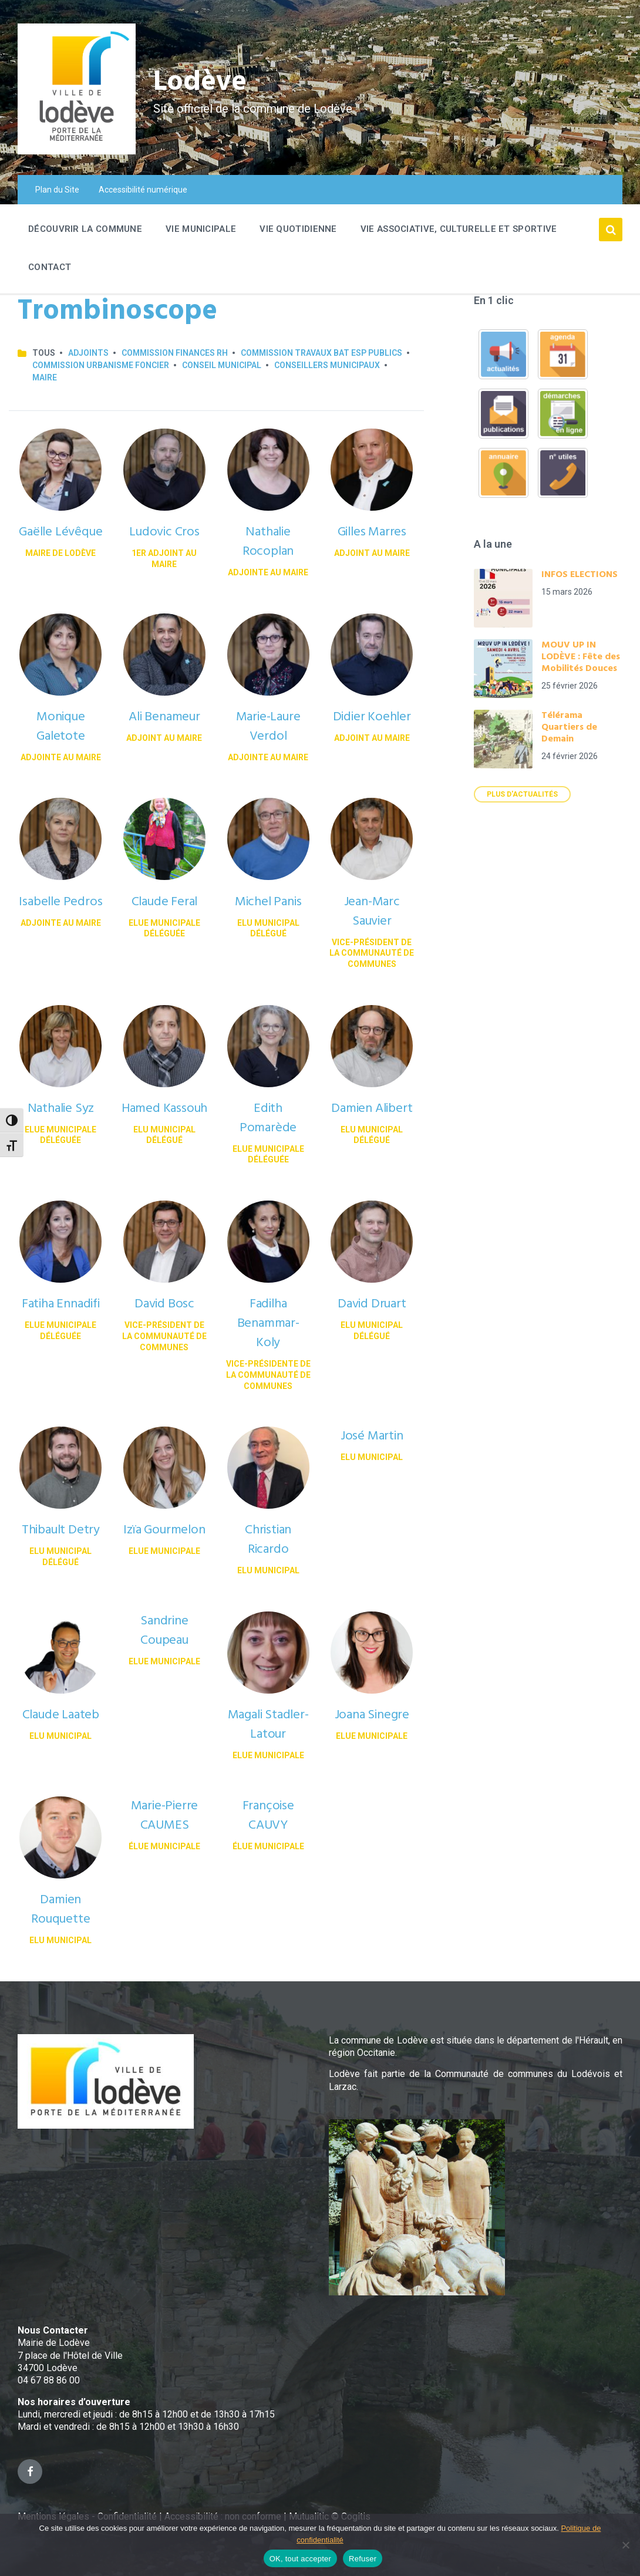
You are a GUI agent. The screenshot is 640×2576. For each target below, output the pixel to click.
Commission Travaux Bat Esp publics (321, 353)
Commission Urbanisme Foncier (100, 365)
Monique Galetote (60, 727)
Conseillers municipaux (327, 365)
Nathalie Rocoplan (268, 542)
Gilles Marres (372, 532)
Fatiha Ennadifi (61, 1304)
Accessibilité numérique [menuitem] (143, 189)
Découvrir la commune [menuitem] (85, 229)
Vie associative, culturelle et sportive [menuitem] (459, 229)
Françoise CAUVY (268, 1816)
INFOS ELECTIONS (579, 574)
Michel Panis (268, 902)
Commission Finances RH (175, 353)
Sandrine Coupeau (164, 1631)
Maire (44, 377)
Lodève (200, 82)
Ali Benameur (164, 717)
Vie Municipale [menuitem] (201, 229)
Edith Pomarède (268, 1118)
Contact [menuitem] (49, 267)
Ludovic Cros (164, 532)
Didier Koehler (372, 717)
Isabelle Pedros (60, 902)
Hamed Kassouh (164, 1108)
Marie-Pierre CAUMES (164, 1816)
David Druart (372, 1304)
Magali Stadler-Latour (268, 1725)
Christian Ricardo (268, 1540)
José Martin (372, 1436)
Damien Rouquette (60, 1910)
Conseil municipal (221, 365)
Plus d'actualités (522, 794)
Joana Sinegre (372, 1715)
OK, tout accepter (300, 2558)
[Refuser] (625, 2545)
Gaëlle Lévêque (60, 532)
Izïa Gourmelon (164, 1530)
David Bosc (164, 1304)
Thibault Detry (61, 1530)
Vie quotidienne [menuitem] (298, 229)
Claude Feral (165, 902)
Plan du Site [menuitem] (57, 189)
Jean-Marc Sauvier (372, 912)
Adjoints (88, 353)
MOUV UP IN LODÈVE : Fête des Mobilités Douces (580, 657)
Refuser (362, 2558)
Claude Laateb (60, 1715)
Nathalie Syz (61, 1108)
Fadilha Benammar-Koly (268, 1323)
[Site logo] (77, 151)
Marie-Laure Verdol (268, 727)
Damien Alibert (371, 1108)
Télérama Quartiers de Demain (569, 727)
